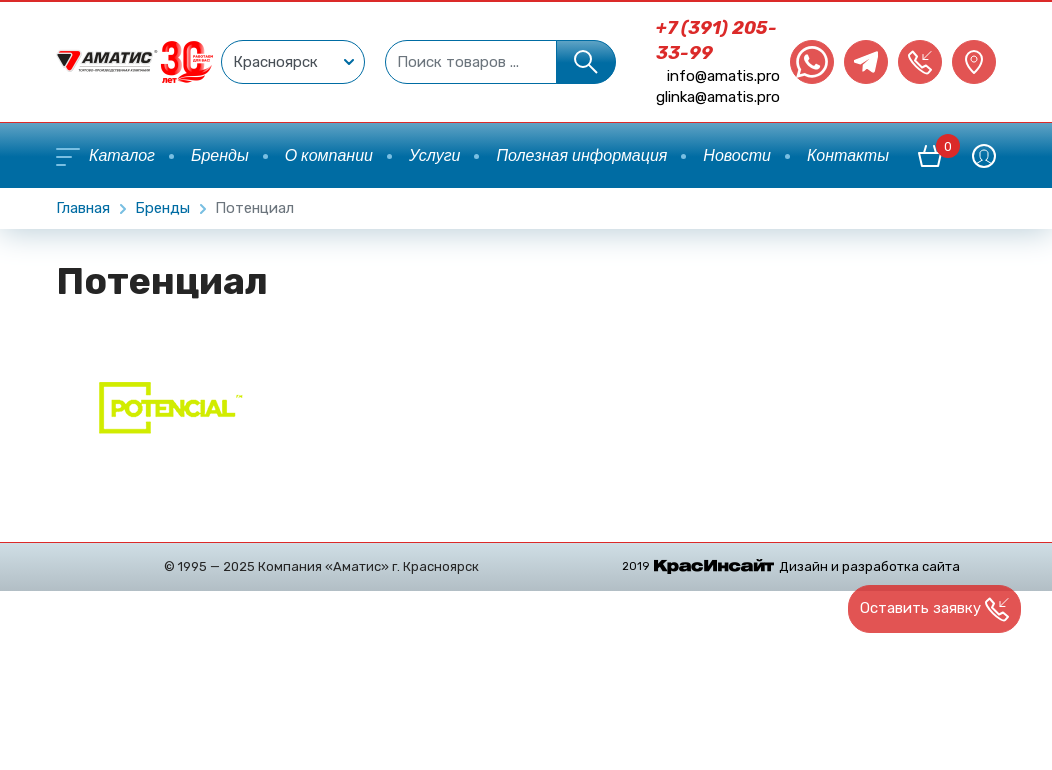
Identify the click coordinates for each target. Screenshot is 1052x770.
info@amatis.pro (723, 76)
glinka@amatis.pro (718, 97)
